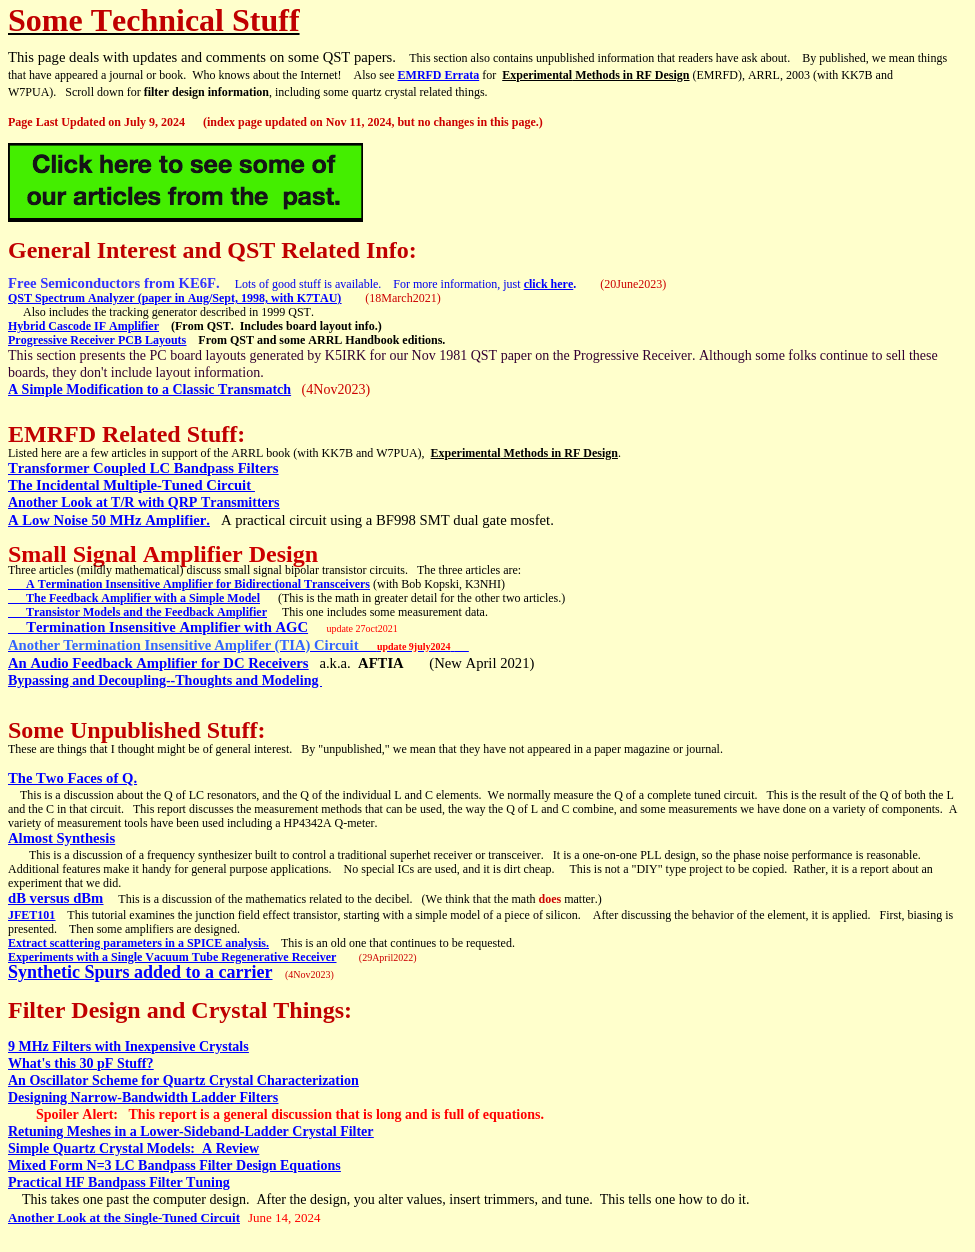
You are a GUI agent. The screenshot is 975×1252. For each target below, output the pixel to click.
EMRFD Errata (439, 75)
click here (549, 284)
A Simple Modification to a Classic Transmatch (149, 389)
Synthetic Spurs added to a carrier (140, 972)
